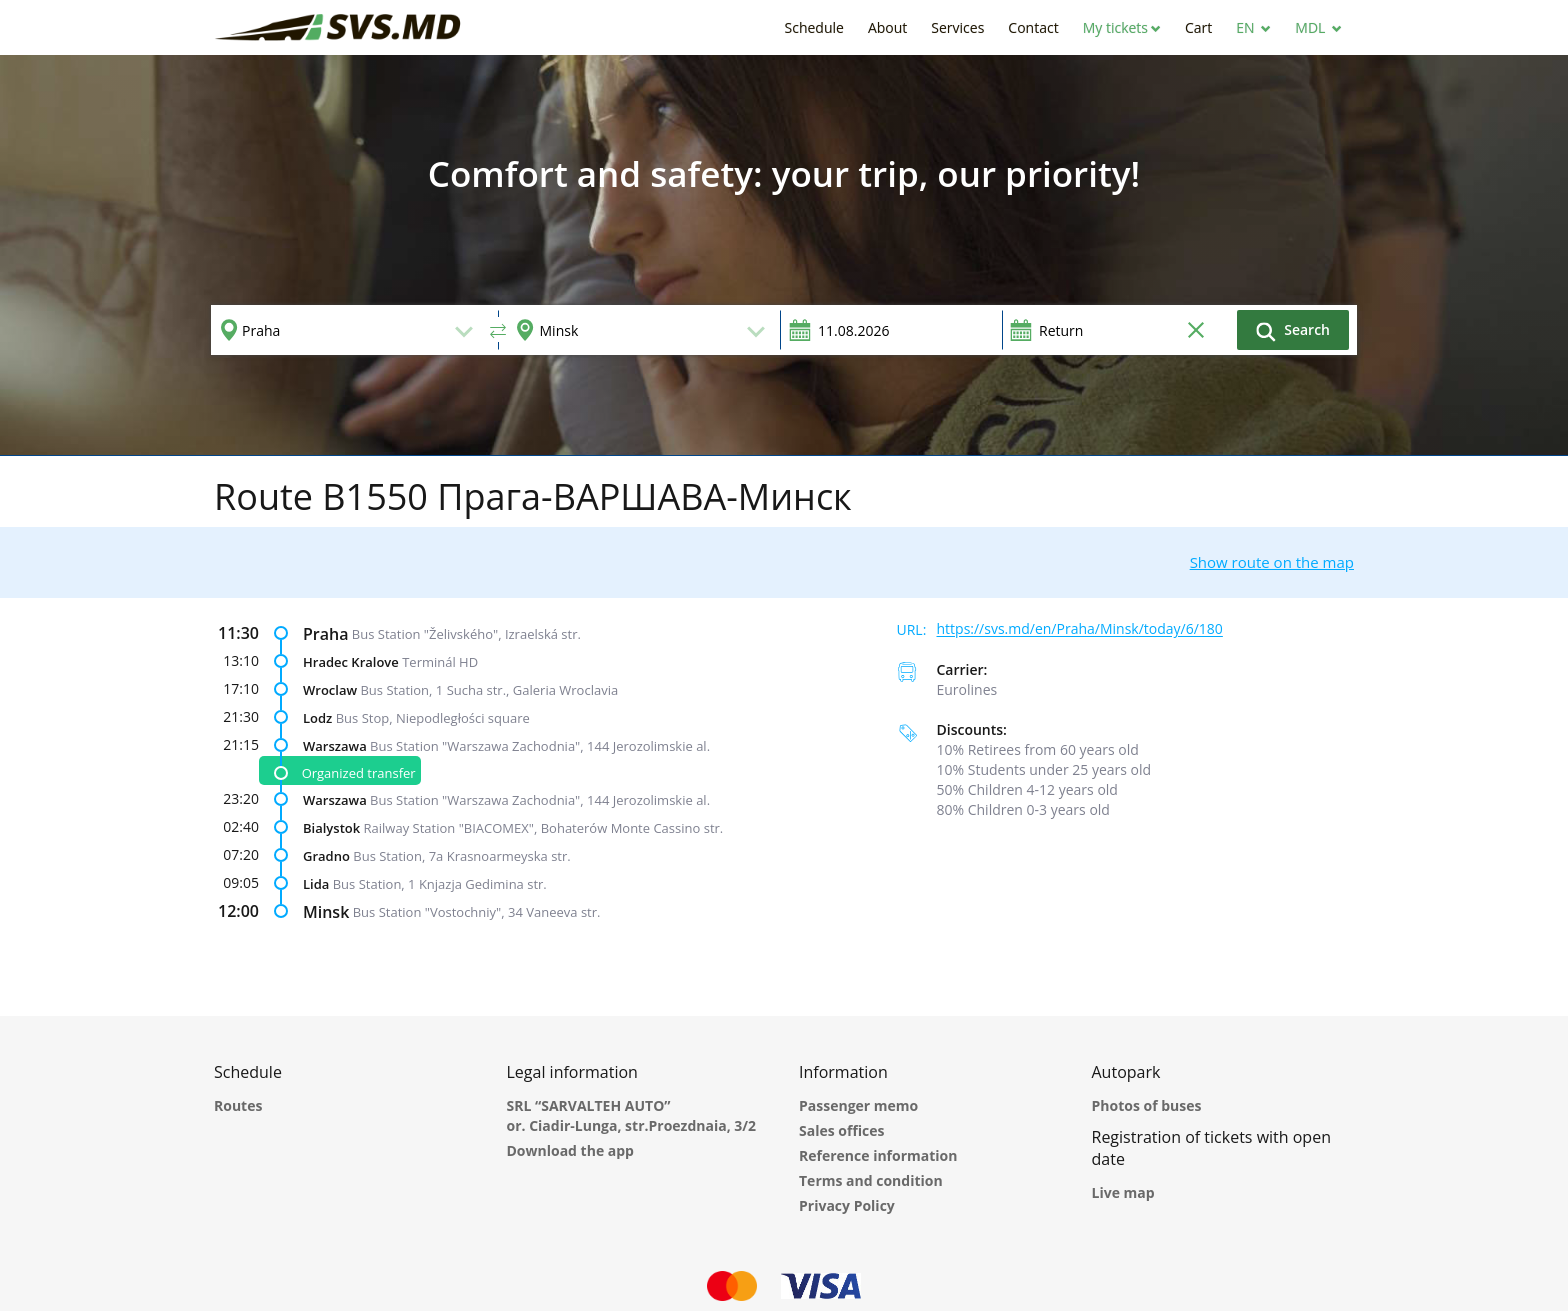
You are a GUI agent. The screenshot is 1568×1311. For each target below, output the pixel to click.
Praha (325, 633)
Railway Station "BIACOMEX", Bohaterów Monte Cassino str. (544, 828)
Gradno (326, 856)
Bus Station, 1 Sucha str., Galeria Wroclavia (489, 689)
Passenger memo (858, 1105)
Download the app (570, 1150)
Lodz (317, 717)
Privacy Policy (847, 1205)
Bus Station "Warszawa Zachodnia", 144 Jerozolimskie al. (540, 745)
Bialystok (331, 828)
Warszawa (335, 745)
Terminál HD (440, 661)
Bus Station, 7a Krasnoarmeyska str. (461, 856)
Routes (238, 1105)
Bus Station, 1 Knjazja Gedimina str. (440, 884)
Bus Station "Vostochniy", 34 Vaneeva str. (477, 912)
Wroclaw (330, 689)
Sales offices (842, 1130)
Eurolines (967, 689)
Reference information (878, 1155)
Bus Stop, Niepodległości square (433, 717)
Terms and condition (871, 1180)
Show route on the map (1272, 562)
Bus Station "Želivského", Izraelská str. (466, 633)
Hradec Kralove (351, 661)
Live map (1123, 1192)
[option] (784, 255)
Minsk (326, 912)
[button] (1122, 27)
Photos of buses (1147, 1105)
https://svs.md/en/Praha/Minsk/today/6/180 (1080, 629)
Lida (316, 884)
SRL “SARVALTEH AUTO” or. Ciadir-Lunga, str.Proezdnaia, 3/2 (632, 1115)
